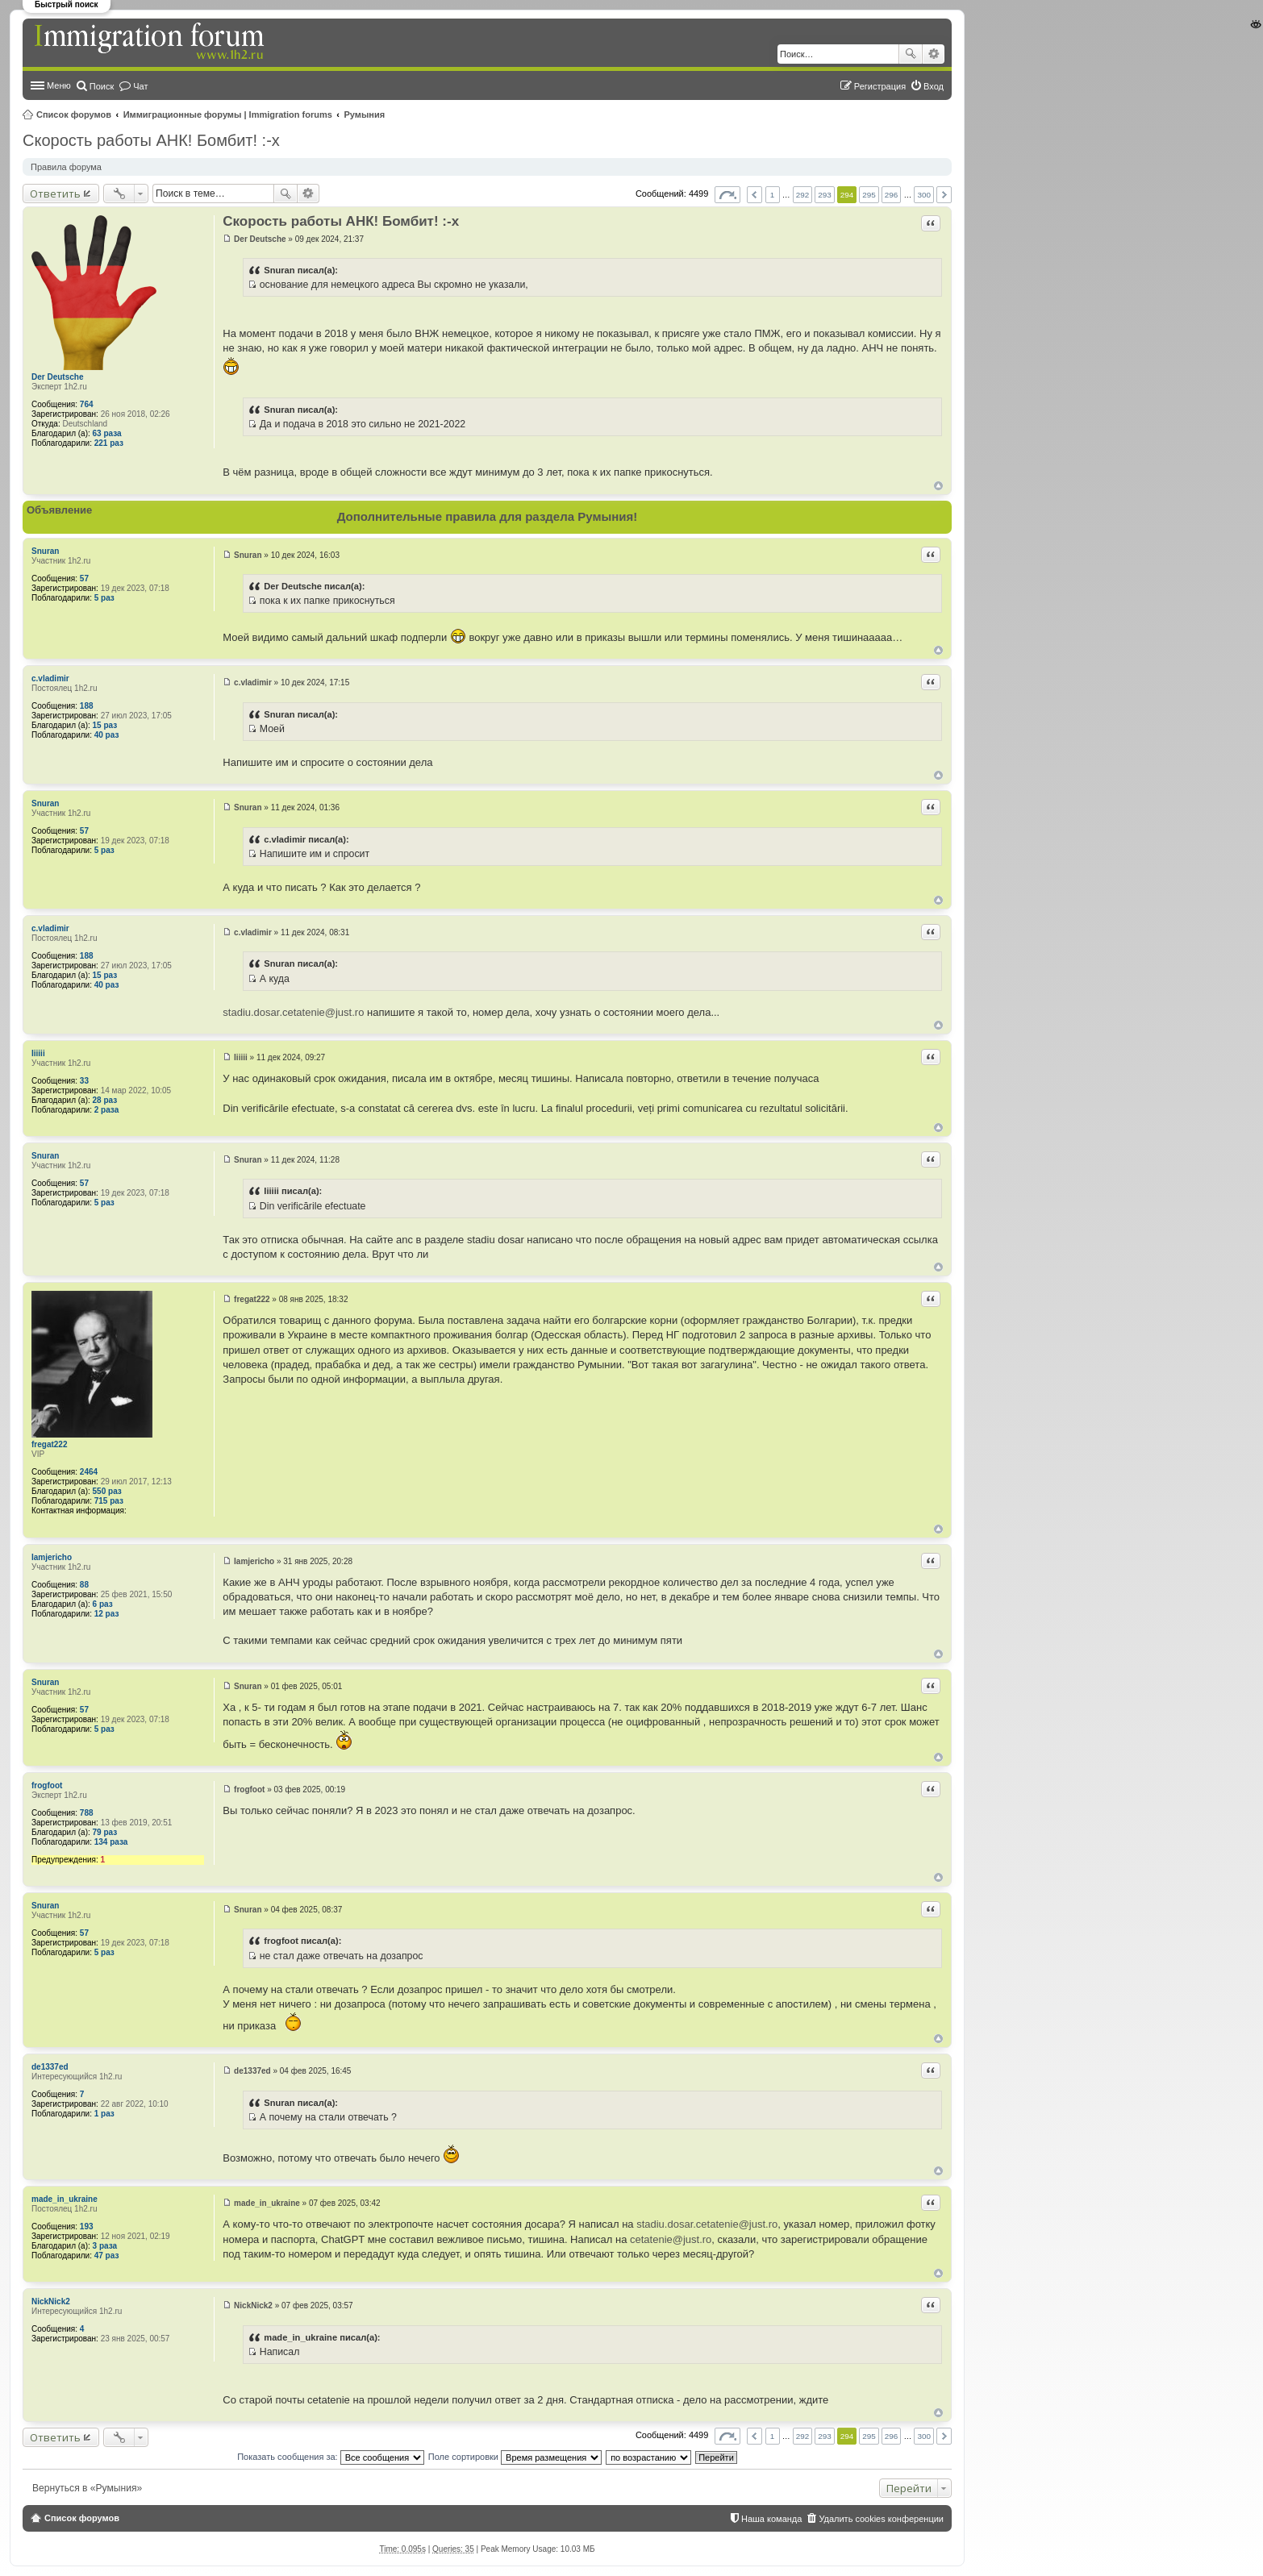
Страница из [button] (727, 194)
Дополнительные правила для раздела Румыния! (487, 516)
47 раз (106, 2255)
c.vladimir (50, 678)
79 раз (105, 1832)
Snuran (45, 551)
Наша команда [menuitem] (771, 2519)
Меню (59, 85)
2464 (89, 1471)
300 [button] (923, 194)
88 (84, 1584)
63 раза (107, 433)
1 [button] (772, 194)
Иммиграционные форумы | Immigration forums (227, 114)
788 (87, 1812)
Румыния (365, 114)
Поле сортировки (515, 2457)
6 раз (103, 1604)
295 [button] (868, 194)
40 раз (106, 734)
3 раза (105, 2245)
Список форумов (73, 114)
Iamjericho (51, 1557)
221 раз (108, 443)
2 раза (106, 1109)
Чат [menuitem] (140, 86)
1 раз (104, 2113)
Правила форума (66, 167)
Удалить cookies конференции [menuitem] (881, 2519)
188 (87, 705)
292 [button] (802, 194)
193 (87, 2226)
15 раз (105, 725)
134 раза (111, 1841)
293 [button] (824, 194)
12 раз (106, 1613)
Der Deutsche (57, 376)
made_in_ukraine (64, 2199)
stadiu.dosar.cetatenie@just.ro (293, 1012)
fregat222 (49, 1444)
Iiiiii (38, 1053)
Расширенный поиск (933, 54)
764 (87, 404)
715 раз (108, 1500)
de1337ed (50, 2066)
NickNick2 (50, 2301)
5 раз (104, 597)
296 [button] (891, 194)
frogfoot (46, 1785)
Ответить (55, 193)
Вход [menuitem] (933, 86)
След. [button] (944, 194)
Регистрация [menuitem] (880, 86)
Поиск (910, 54)
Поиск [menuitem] (102, 86)
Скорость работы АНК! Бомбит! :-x (151, 140)
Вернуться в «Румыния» (87, 2488)
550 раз (107, 1491)
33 (84, 1080)
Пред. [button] (754, 194)
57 (84, 578)
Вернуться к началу (938, 485)
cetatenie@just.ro (670, 2239)
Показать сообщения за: (330, 2457)
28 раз (105, 1100)
